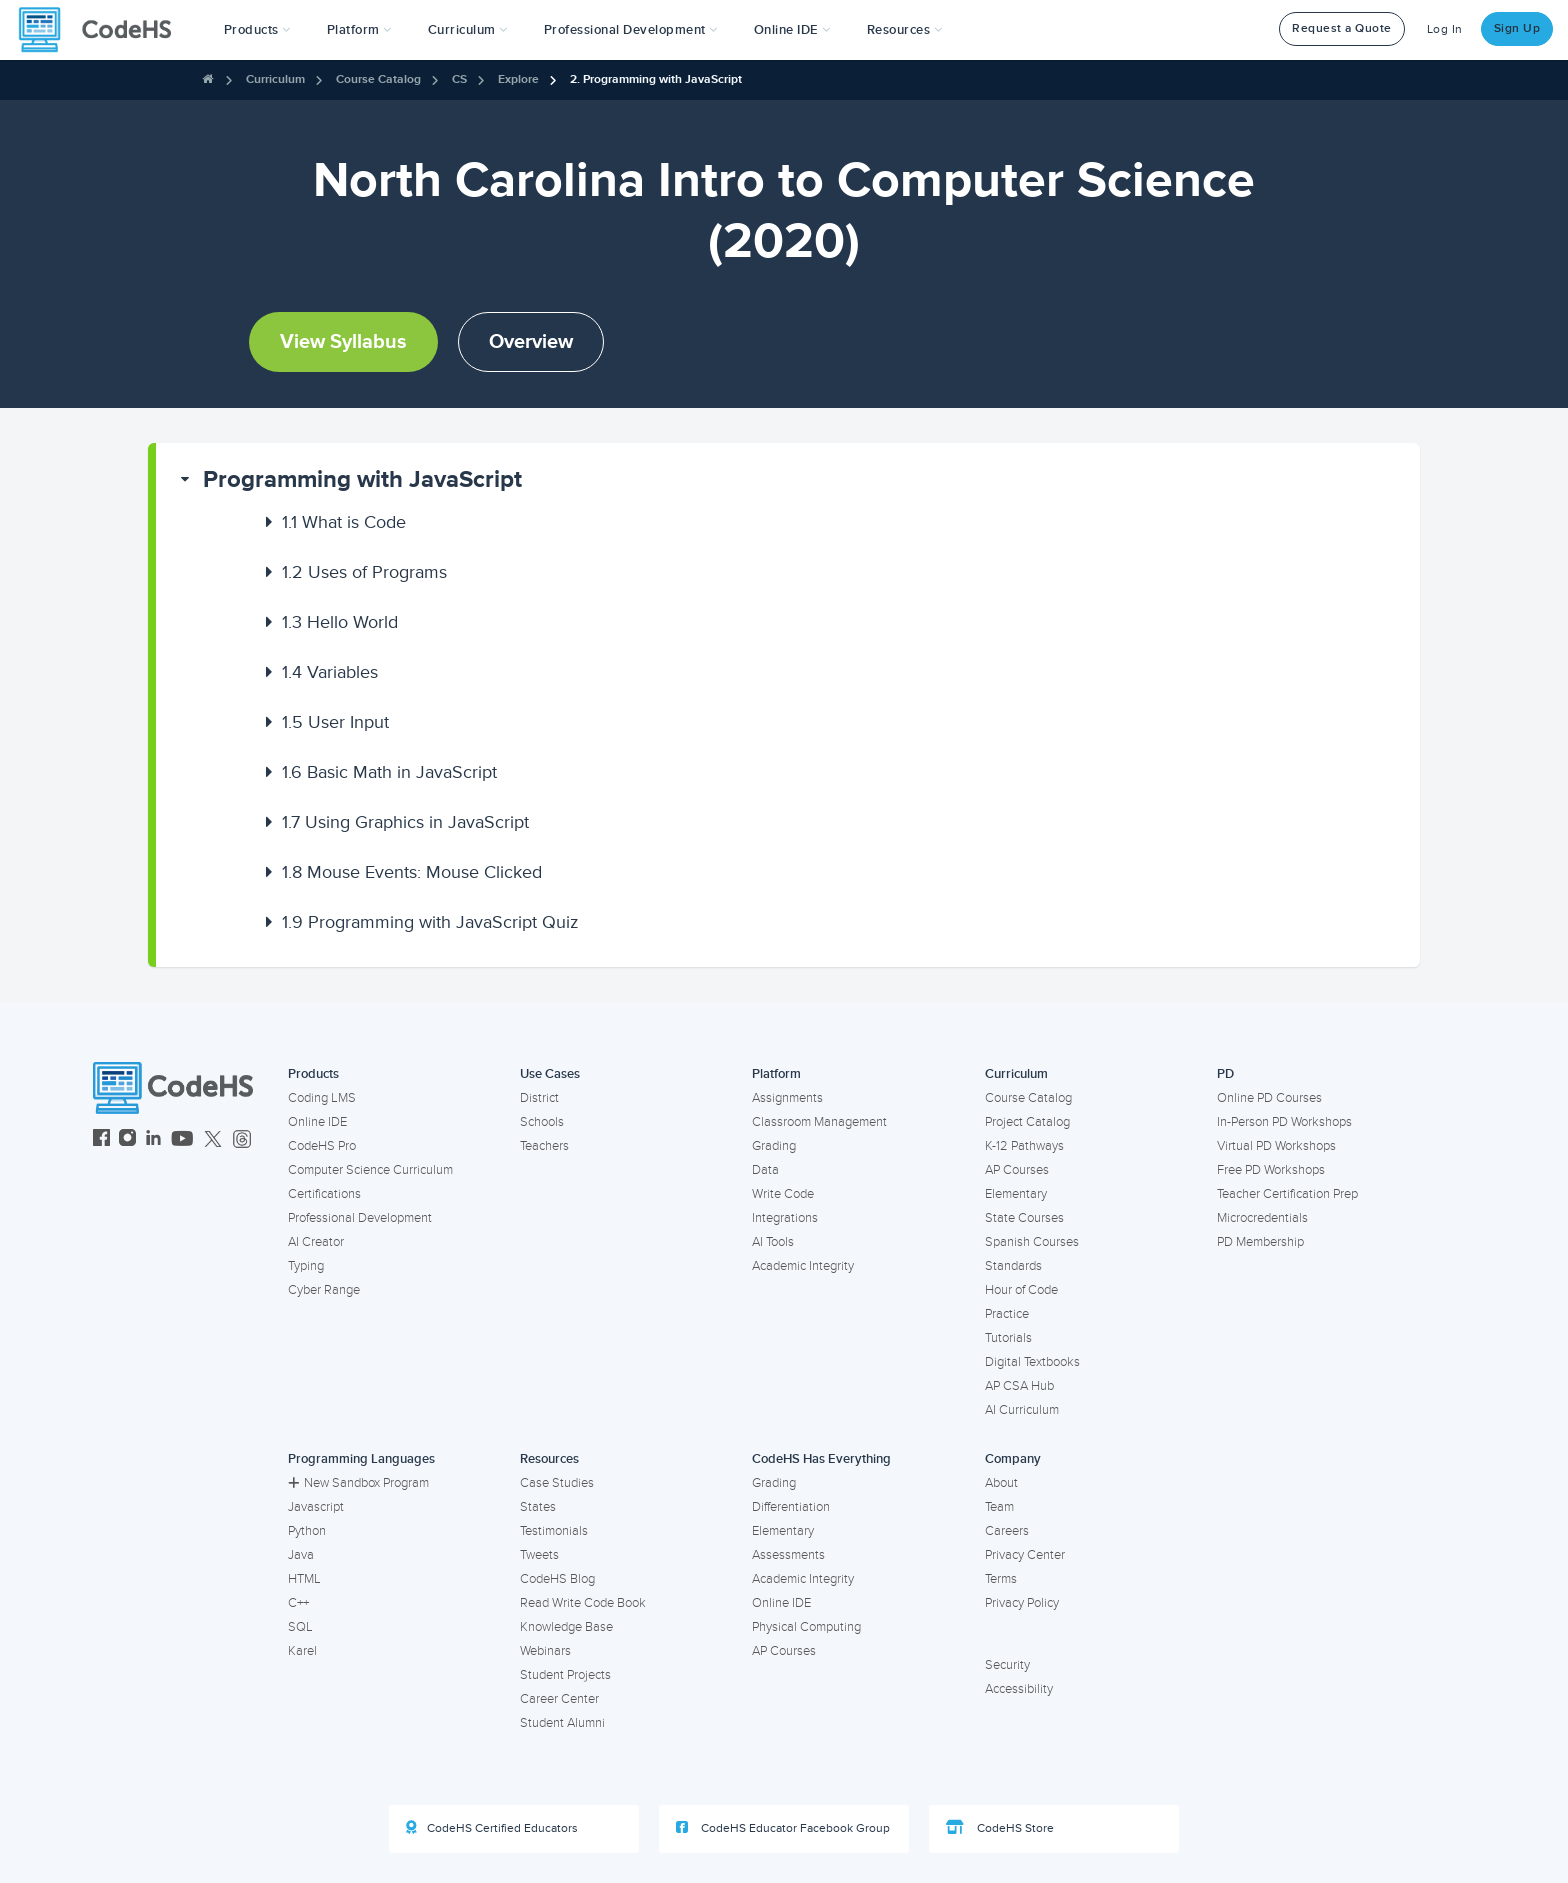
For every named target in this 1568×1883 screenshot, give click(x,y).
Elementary (1016, 1194)
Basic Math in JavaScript (389, 772)
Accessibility (1019, 1689)
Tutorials (1008, 1338)
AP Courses (1017, 1170)
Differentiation (791, 1507)
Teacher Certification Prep (1287, 1194)
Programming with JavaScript (362, 479)
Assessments (788, 1555)
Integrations (785, 1218)
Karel (302, 1651)
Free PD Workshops (1271, 1170)
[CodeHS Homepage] (103, 30)
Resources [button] (905, 30)
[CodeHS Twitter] (213, 1140)
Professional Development (360, 1218)
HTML (304, 1579)
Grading (774, 1146)
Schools (542, 1122)
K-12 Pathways (1024, 1146)
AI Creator (316, 1242)
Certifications (324, 1194)
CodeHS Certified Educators (492, 1828)
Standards (1013, 1266)
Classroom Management (819, 1122)
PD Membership (1260, 1242)
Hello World (340, 622)
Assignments (787, 1098)
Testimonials (554, 1531)
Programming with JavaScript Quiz (430, 922)
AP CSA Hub (1019, 1386)
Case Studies (557, 1483)
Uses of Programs (364, 572)
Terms (1001, 1579)
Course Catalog (378, 79)
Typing (306, 1266)
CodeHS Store (1000, 1828)
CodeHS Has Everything (821, 1459)
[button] (257, 30)
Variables (330, 672)
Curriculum (275, 79)
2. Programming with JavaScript (656, 79)
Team (999, 1507)
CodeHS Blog (557, 1579)
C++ (298, 1603)
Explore (518, 79)
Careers (1007, 1531)
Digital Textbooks (1032, 1362)
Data (765, 1170)
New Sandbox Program (358, 1483)
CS (459, 79)
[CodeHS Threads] (242, 1140)
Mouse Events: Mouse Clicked (412, 872)
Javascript (316, 1507)
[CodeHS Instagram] (127, 1140)
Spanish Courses (1032, 1242)
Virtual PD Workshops (1276, 1146)
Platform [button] (359, 30)
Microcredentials (1262, 1218)
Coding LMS (322, 1098)
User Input (335, 722)
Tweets (539, 1555)
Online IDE (317, 1122)
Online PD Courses (1269, 1098)
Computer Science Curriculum (370, 1170)
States (538, 1507)
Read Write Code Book (583, 1603)
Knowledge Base (566, 1627)
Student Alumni (562, 1723)
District (539, 1098)
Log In (1445, 29)
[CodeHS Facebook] (101, 1140)
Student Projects (565, 1675)
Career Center (559, 1699)
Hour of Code (1021, 1290)
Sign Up (1517, 28)
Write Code (783, 1194)
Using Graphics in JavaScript (405, 822)
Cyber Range (324, 1290)
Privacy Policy (1022, 1603)
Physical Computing (806, 1627)
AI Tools (773, 1242)
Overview (531, 342)
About (1001, 1483)
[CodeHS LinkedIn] (153, 1140)
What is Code (344, 522)
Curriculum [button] (468, 30)
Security (1007, 1665)
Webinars (545, 1651)
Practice (1007, 1314)
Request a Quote (1342, 28)
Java (301, 1555)
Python (307, 1531)
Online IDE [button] (792, 30)
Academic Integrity (803, 1266)
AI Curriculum (1022, 1410)
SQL (300, 1627)
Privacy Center (1025, 1555)
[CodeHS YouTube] (182, 1140)
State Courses (1024, 1218)
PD (1225, 1074)
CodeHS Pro (322, 1146)
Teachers (544, 1146)
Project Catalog (1027, 1122)
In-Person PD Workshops (1284, 1122)
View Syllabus (343, 342)
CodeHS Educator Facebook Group (783, 1828)
